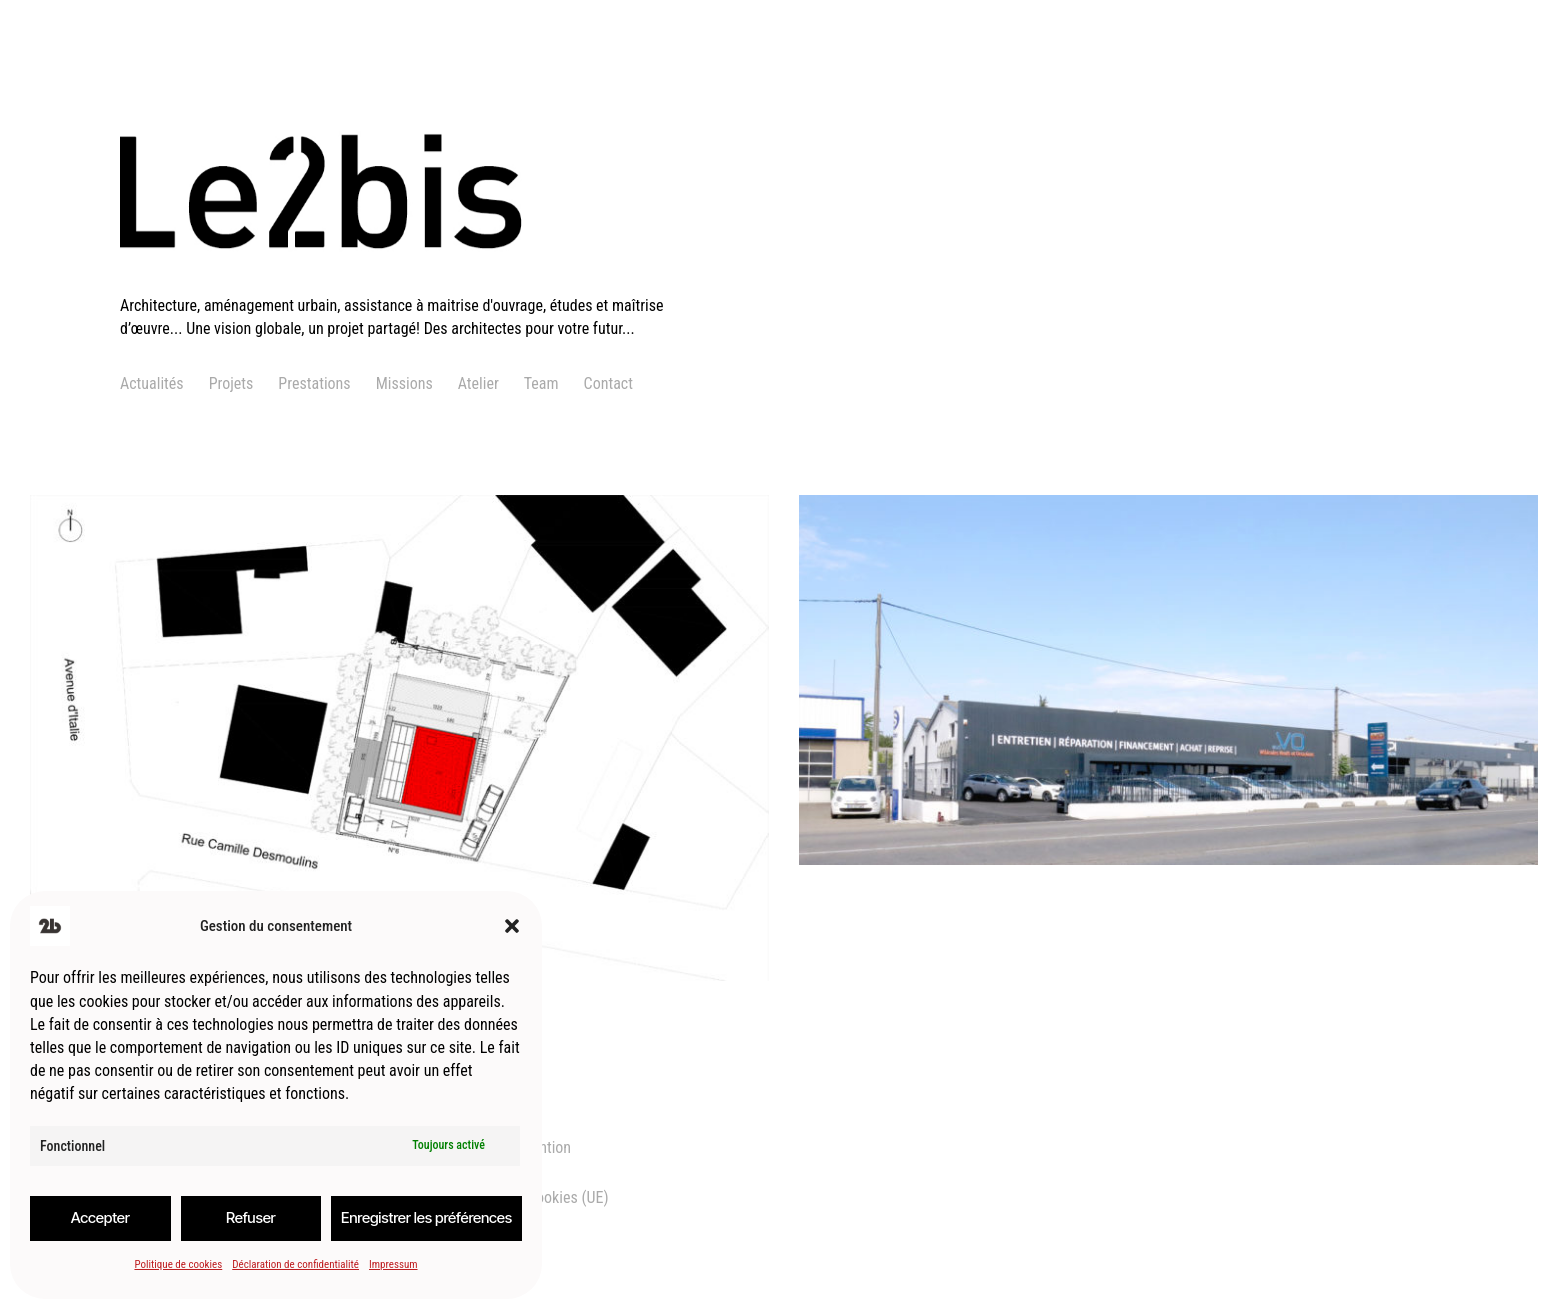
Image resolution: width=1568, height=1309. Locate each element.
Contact (608, 383)
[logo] (407, 282)
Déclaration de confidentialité (295, 1264)
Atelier (478, 383)
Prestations (314, 383)
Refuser (251, 1217)
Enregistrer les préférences (426, 1217)
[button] (512, 926)
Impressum (393, 1264)
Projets (231, 383)
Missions (404, 383)
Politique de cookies (178, 1264)
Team (541, 383)
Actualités (152, 383)
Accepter (100, 1217)
